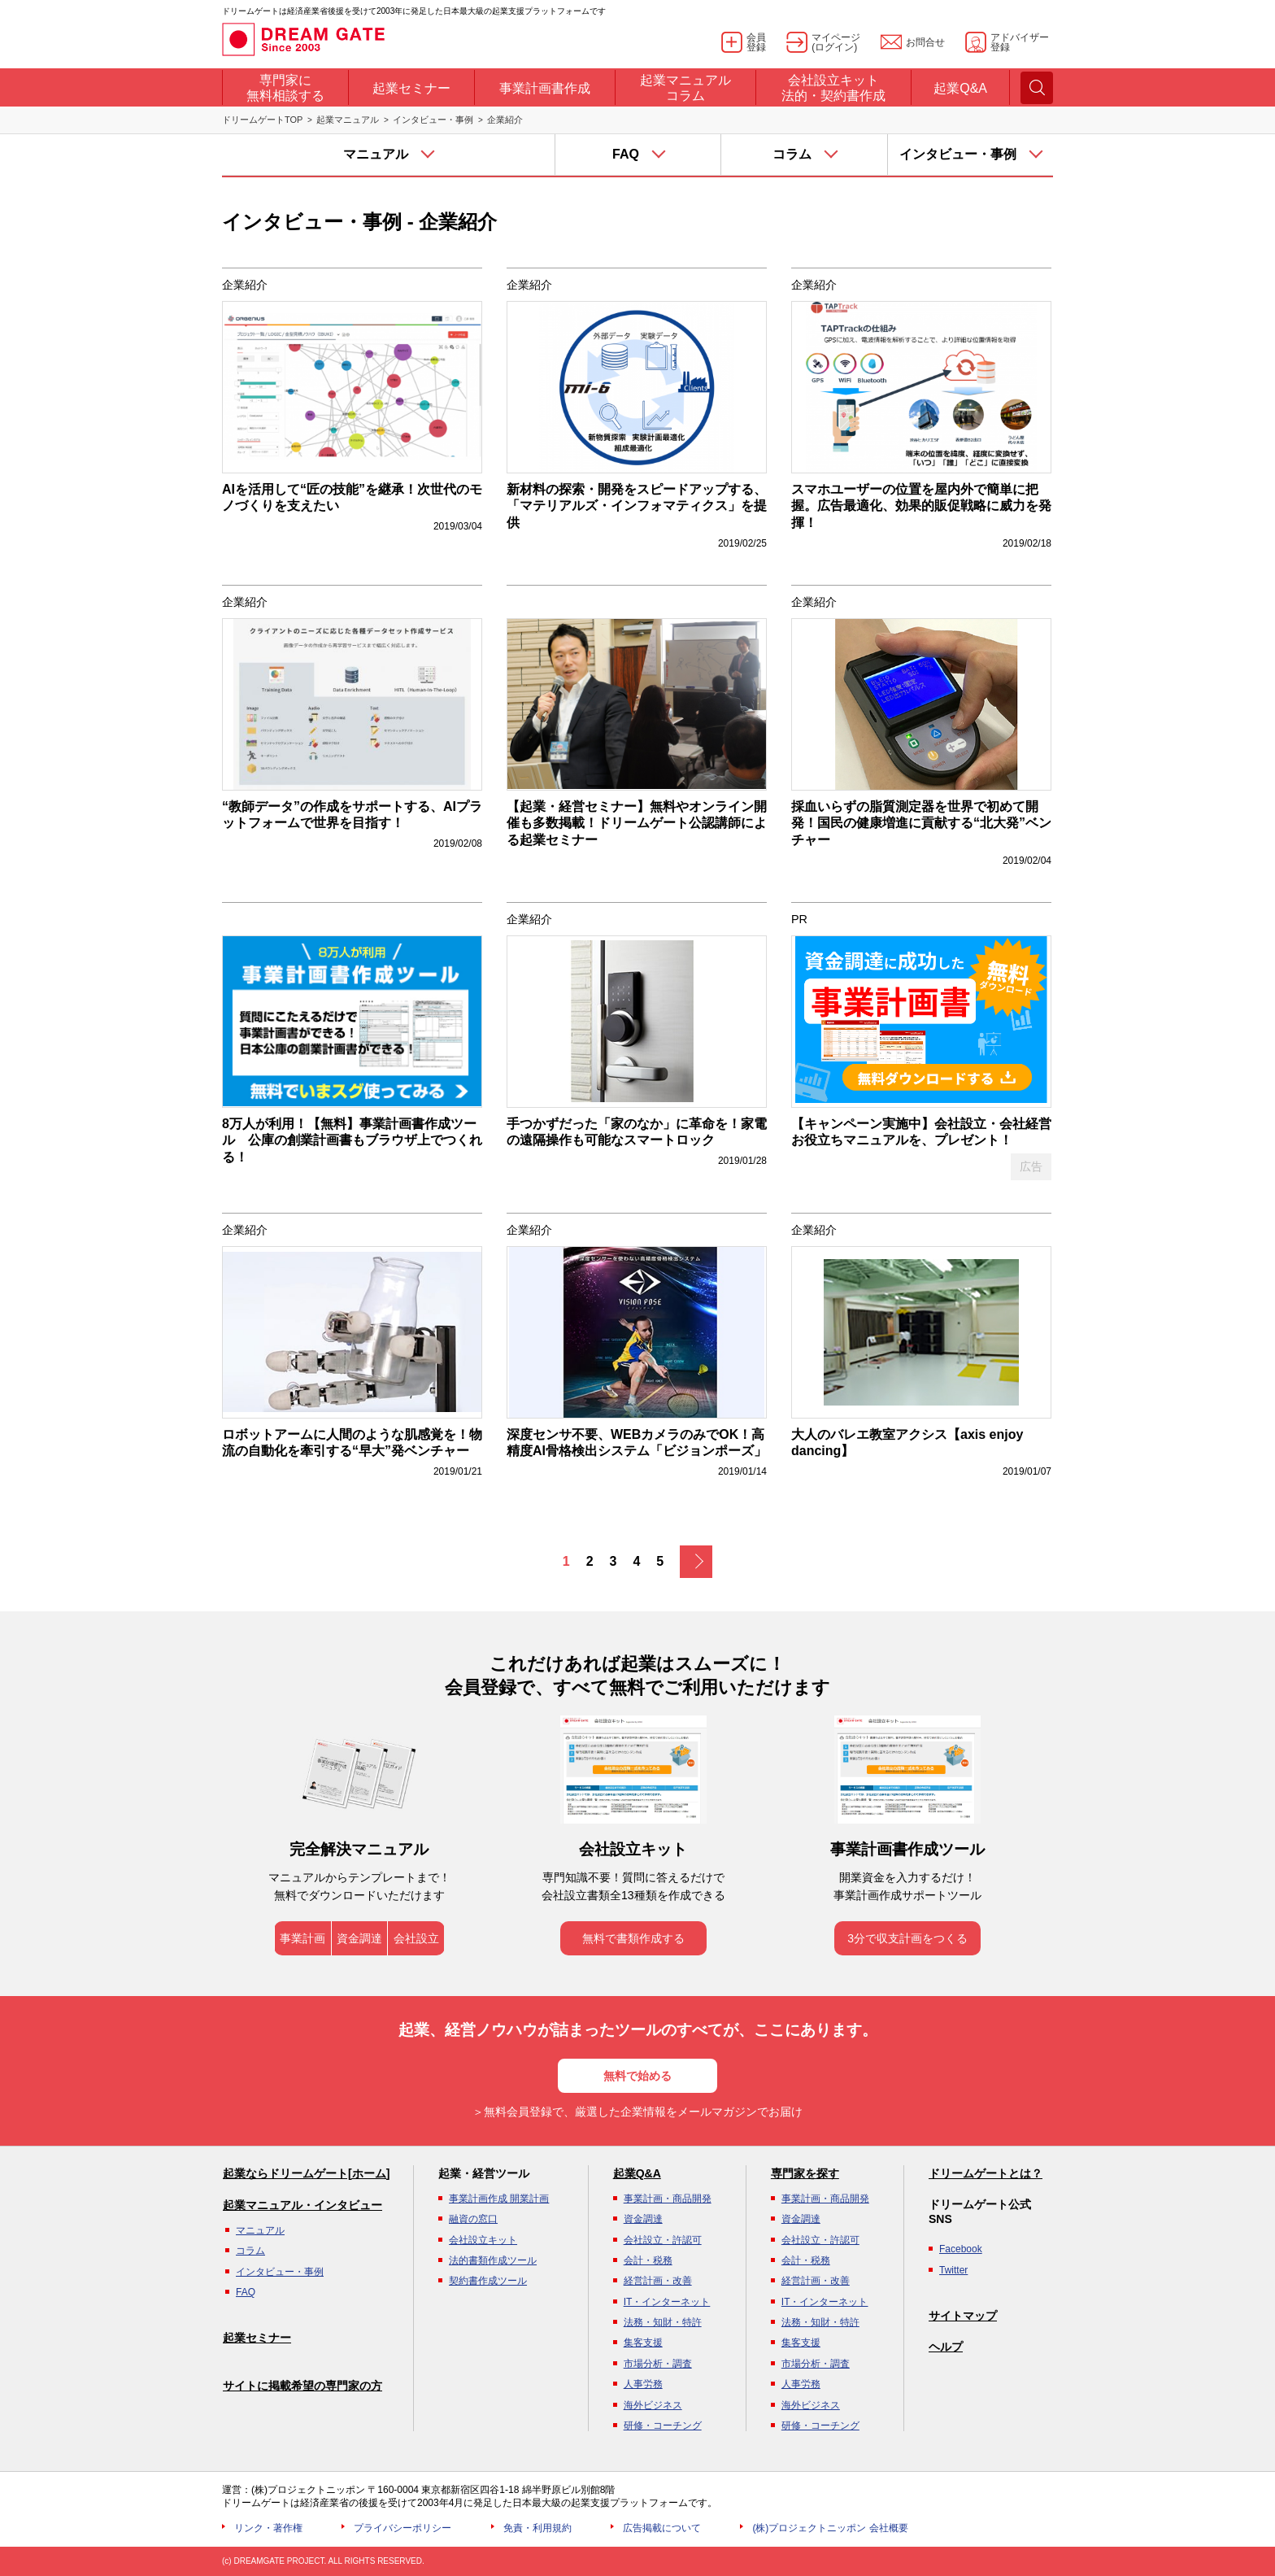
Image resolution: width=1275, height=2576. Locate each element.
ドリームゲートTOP (262, 119)
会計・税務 (648, 2260)
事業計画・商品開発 (667, 2198)
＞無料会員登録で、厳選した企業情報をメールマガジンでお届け (637, 2111)
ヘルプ (946, 2346)
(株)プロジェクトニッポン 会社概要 (829, 2528)
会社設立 (416, 1938)
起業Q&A (637, 2173)
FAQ (245, 2292)
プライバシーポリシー (402, 2528)
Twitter (953, 2270)
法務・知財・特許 (663, 2322)
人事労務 (643, 2384)
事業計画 (302, 1938)
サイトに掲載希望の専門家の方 (302, 2385)
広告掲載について (662, 2528)
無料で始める (637, 2075)
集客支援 (643, 2342)
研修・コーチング (663, 2425)
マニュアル (260, 2230)
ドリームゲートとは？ (985, 2173)
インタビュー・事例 (433, 119)
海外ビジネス (653, 2405)
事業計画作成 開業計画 (499, 2198)
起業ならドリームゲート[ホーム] (306, 2173)
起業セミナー (257, 2337)
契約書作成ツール (488, 2280)
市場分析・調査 (658, 2363)
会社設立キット (483, 2240)
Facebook (960, 2249)
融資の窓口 (473, 2219)
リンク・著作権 (268, 2528)
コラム (250, 2250)
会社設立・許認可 (663, 2240)
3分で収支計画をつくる (907, 1938)
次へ (696, 1561)
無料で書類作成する (633, 1938)
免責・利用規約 (537, 2528)
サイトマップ (963, 2315)
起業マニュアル (347, 119)
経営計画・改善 (658, 2280)
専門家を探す (805, 2173)
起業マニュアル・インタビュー (302, 2205)
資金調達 (359, 1938)
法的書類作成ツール (493, 2260)
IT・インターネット (667, 2302)
